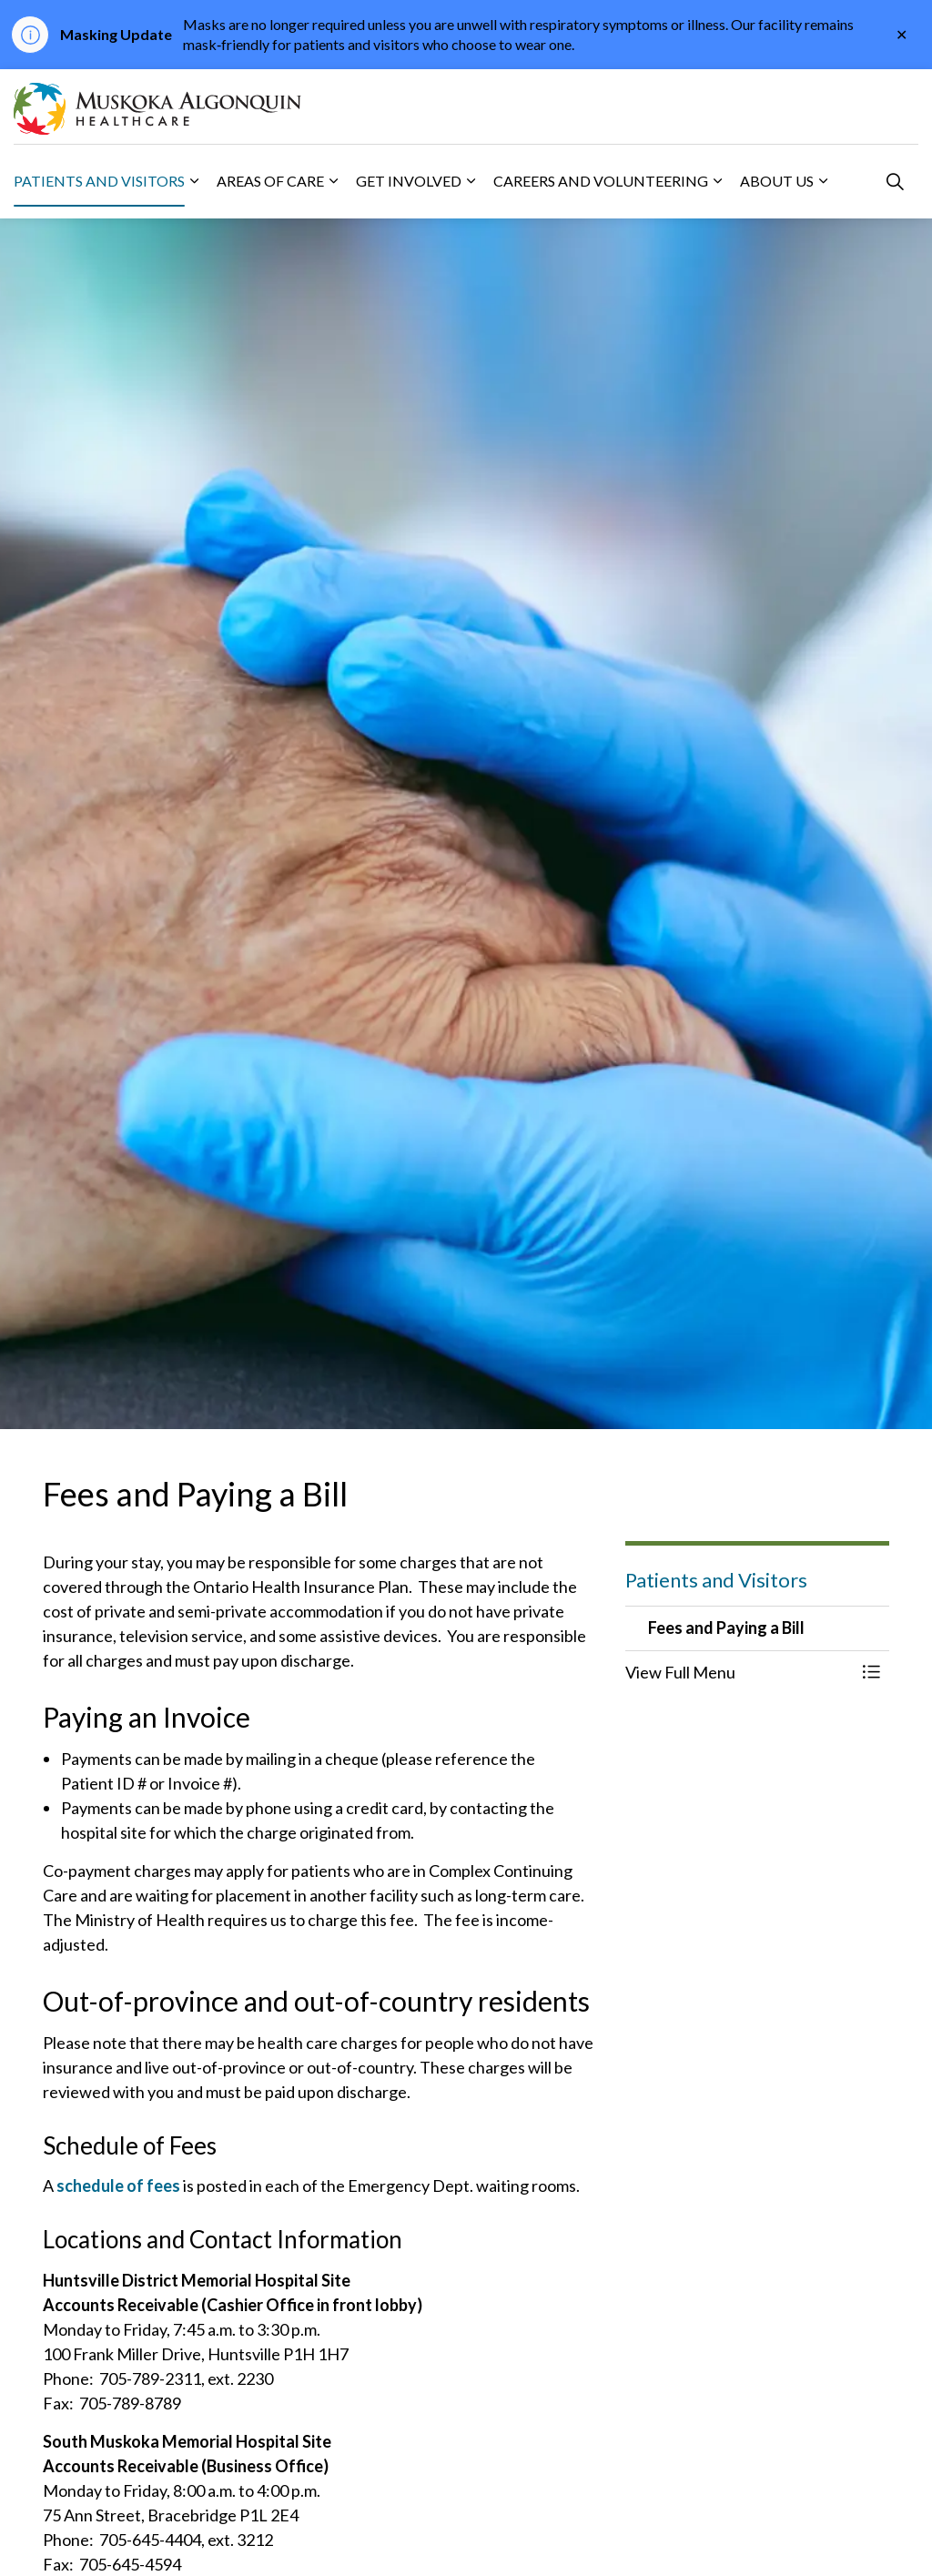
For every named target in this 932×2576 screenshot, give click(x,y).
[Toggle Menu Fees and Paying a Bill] (871, 1672)
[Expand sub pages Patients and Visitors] (194, 181)
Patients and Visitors (99, 180)
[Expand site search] (894, 181)
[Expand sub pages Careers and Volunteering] (717, 181)
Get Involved (408, 180)
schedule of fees (118, 2185)
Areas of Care (270, 180)
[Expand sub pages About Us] (823, 181)
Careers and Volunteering (600, 180)
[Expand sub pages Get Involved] (470, 181)
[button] (739, 1672)
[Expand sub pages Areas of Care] (333, 181)
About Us (777, 180)
